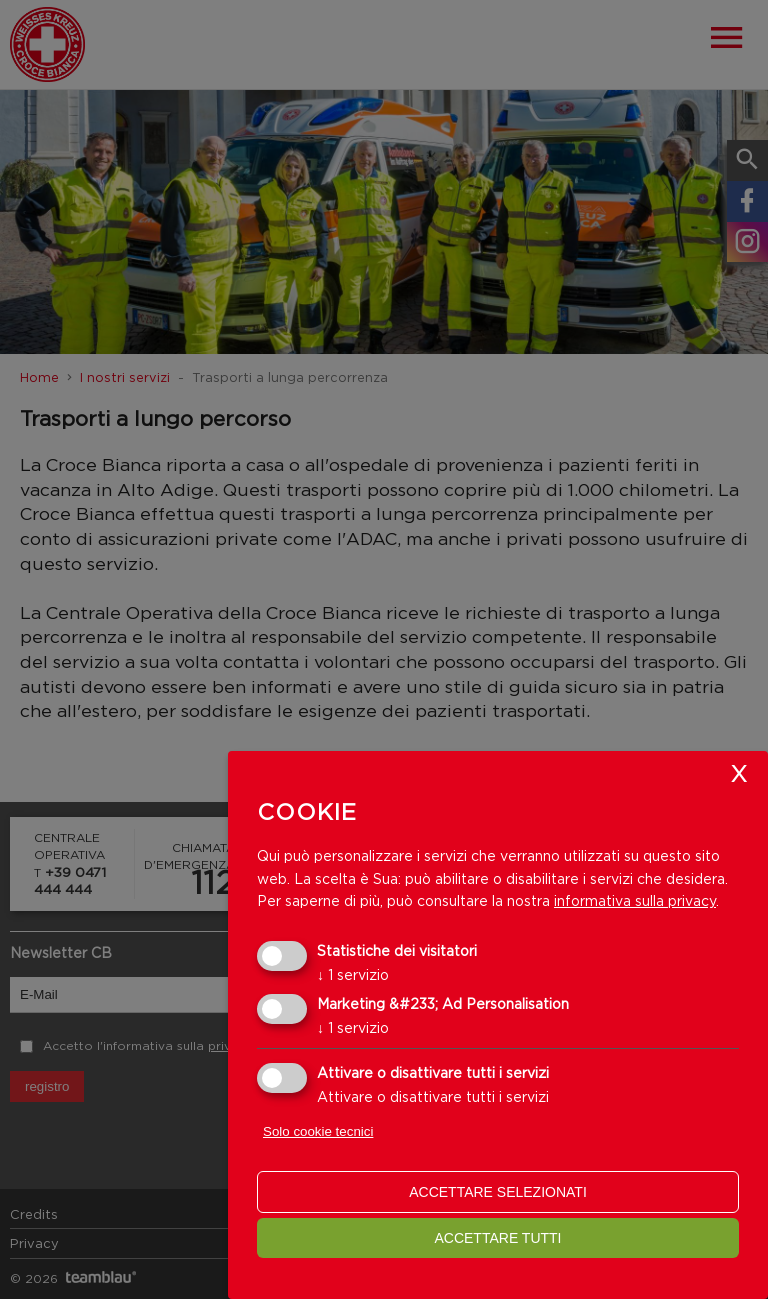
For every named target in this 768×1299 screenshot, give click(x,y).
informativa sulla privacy (635, 900)
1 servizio (353, 974)
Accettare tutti (497, 1238)
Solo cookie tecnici (318, 1131)
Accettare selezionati (498, 1192)
